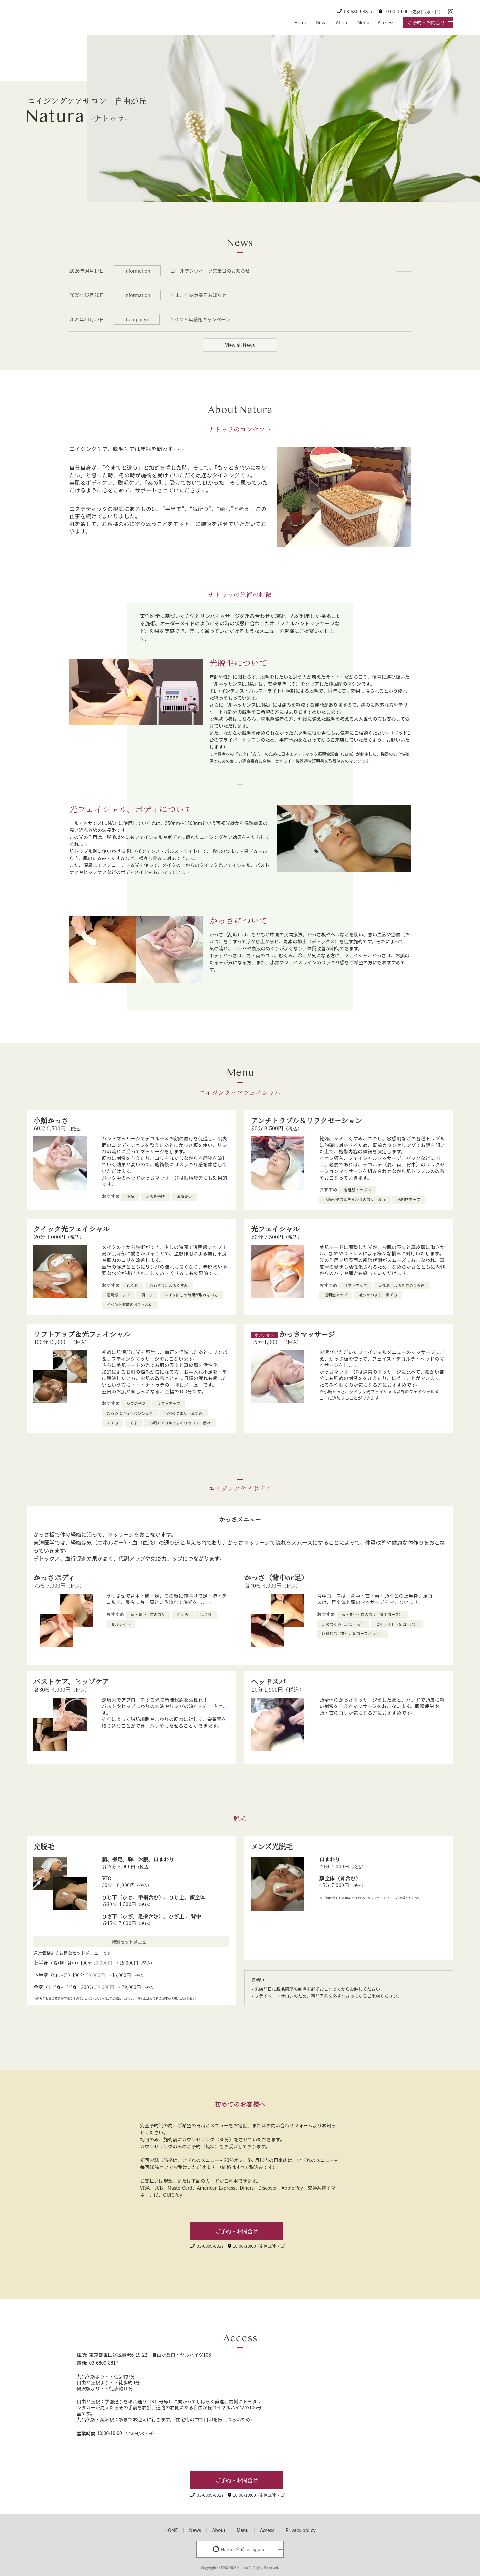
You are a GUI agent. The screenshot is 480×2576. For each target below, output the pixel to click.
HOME (171, 2530)
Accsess (386, 22)
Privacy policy (301, 2530)
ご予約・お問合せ (426, 22)
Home (300, 22)
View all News (240, 345)
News (322, 22)
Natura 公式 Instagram (243, 2549)
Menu (363, 22)
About (342, 22)
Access (267, 2530)
